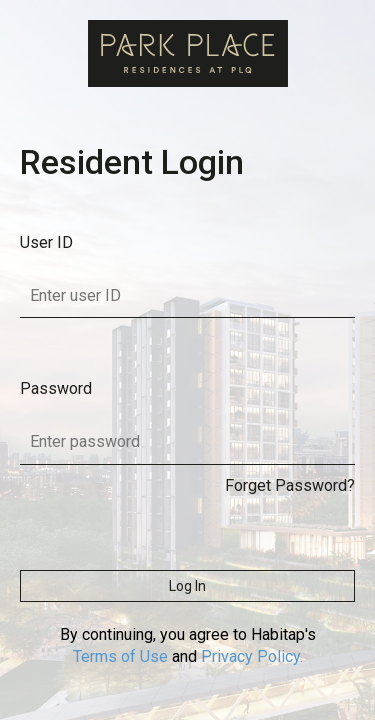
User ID (46, 242)
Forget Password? (290, 485)
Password (56, 388)
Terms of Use (120, 656)
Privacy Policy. (252, 656)
